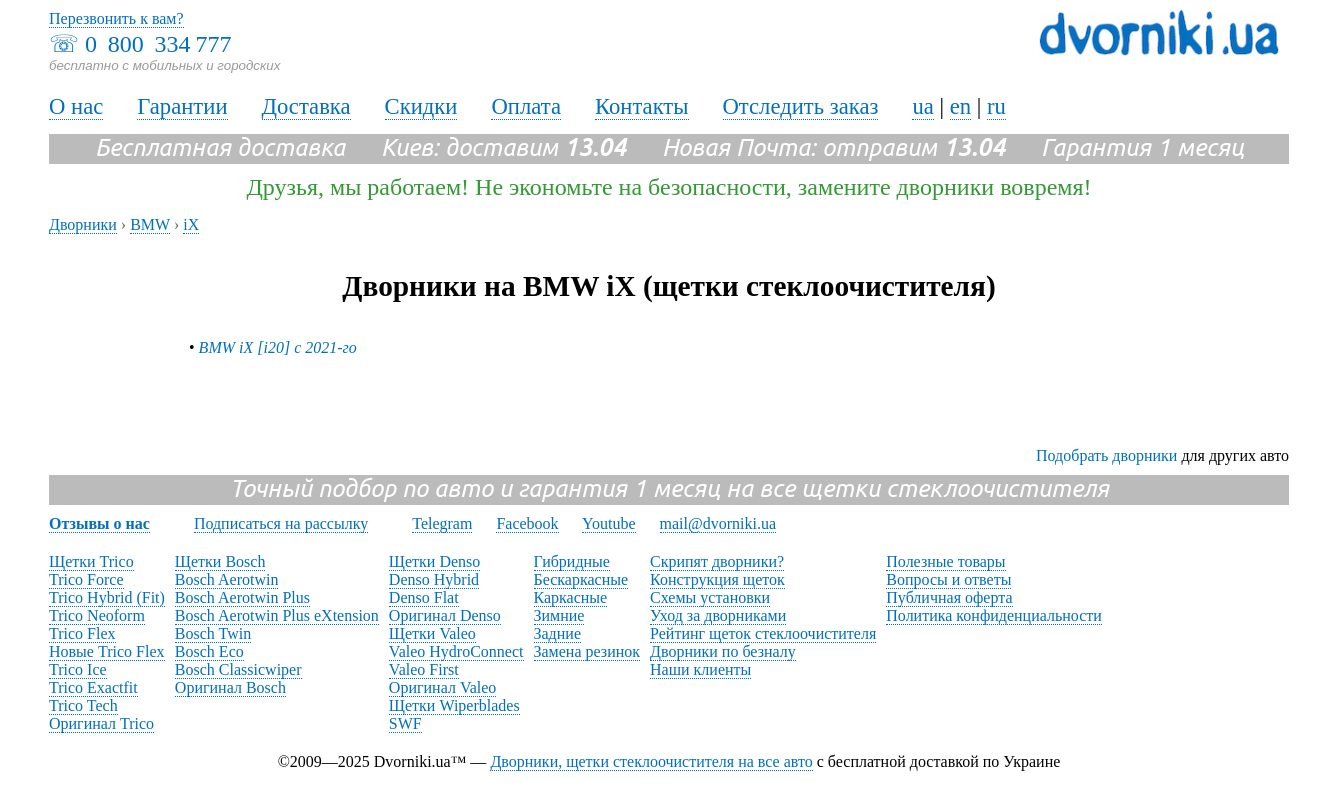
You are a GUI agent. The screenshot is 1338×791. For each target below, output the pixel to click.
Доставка (306, 106)
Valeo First (424, 669)
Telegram (442, 523)
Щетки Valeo (432, 633)
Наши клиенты (700, 669)
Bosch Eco (209, 651)
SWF (405, 723)
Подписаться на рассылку (281, 523)
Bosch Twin (213, 633)
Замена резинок (587, 651)
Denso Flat (424, 597)
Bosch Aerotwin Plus (242, 597)
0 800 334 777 (158, 44)
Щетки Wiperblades (454, 705)
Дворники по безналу (723, 651)
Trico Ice (78, 669)
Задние (557, 633)
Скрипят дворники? (717, 561)
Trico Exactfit (93, 687)
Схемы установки (710, 597)
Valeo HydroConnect (456, 651)
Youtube (609, 523)
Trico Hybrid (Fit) (107, 597)
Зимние (559, 615)
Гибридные (572, 561)
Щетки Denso (434, 561)
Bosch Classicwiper (238, 669)
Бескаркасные (581, 579)
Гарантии (182, 106)
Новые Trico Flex (107, 651)
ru (996, 106)
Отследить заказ (801, 106)
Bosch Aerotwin (227, 579)
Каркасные (571, 597)
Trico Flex (82, 633)
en (960, 106)
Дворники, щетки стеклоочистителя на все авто (651, 761)
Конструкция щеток (717, 579)
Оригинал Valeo (442, 687)
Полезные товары (945, 561)
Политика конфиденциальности (994, 615)
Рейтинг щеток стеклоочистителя (763, 633)
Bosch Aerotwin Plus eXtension (277, 615)
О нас (76, 106)
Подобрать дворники (1106, 455)
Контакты (642, 106)
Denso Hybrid (434, 579)
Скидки (421, 106)
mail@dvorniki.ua (718, 523)
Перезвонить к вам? (116, 18)
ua (922, 106)
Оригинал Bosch (230, 687)
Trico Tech (83, 705)
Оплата (526, 106)
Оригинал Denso (445, 615)
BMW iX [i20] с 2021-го (278, 347)
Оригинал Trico (101, 723)
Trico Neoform (97, 615)
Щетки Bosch (220, 561)
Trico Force (86, 579)
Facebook (527, 523)
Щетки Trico (91, 561)
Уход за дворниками (718, 615)
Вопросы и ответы (948, 579)
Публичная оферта (949, 597)
